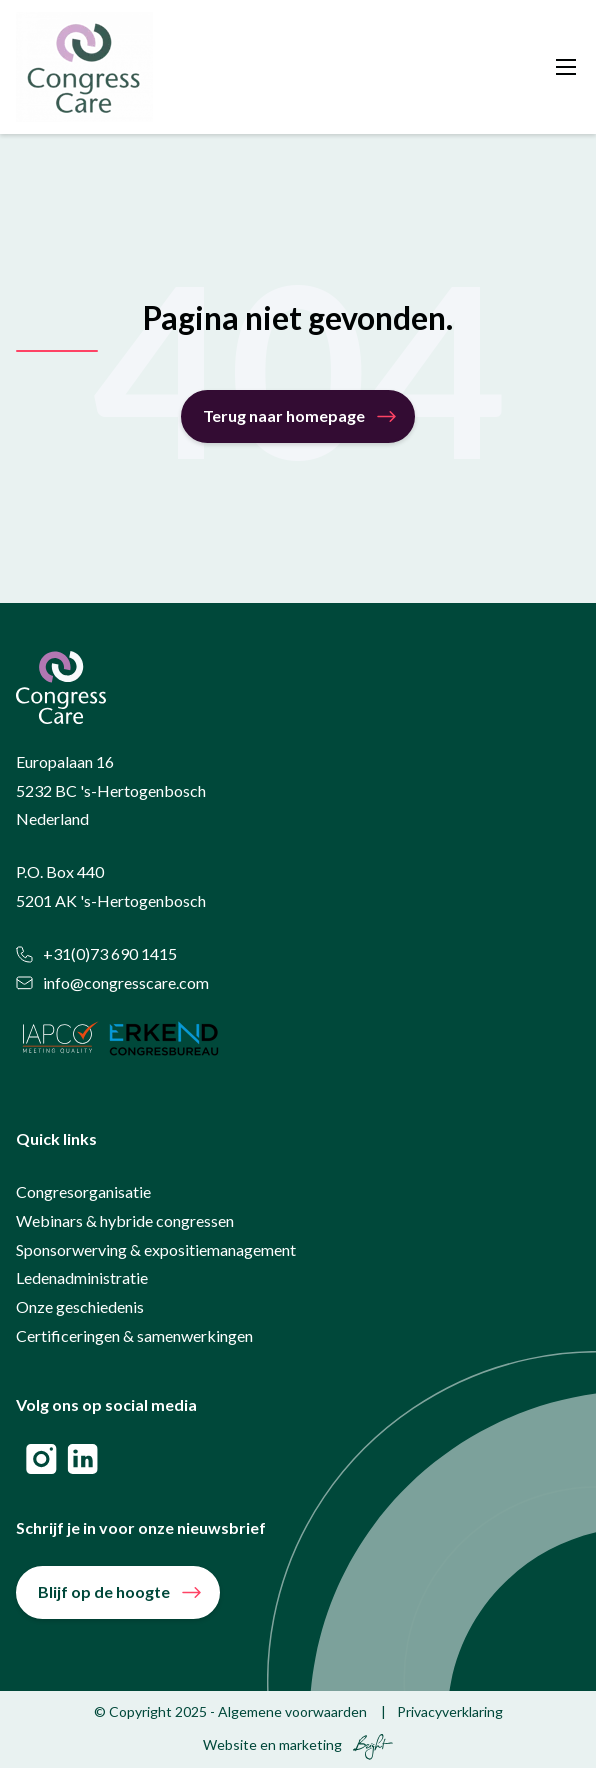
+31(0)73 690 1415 (96, 953)
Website (230, 1744)
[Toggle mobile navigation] (566, 67)
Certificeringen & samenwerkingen (134, 1335)
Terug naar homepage (284, 415)
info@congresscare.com (112, 982)
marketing (310, 1744)
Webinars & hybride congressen (125, 1220)
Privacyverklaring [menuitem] (450, 1711)
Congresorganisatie (83, 1191)
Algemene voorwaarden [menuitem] (292, 1711)
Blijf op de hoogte (104, 1591)
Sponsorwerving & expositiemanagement (156, 1249)
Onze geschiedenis (80, 1306)
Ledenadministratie (82, 1277)
